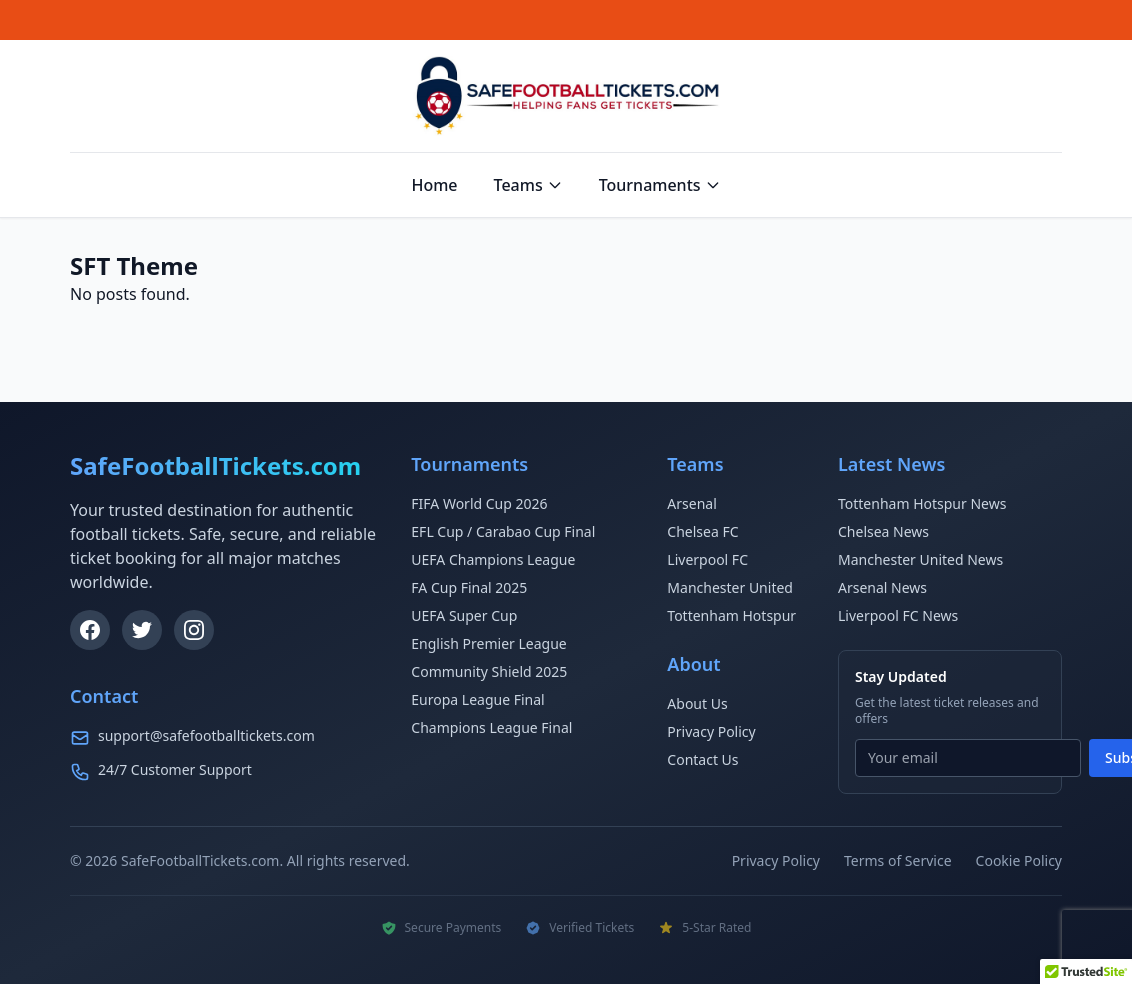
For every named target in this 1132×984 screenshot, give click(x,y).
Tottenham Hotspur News (922, 503)
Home (434, 185)
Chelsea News (883, 531)
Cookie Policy (1019, 860)
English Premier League (488, 643)
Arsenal (691, 503)
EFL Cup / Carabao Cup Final (503, 531)
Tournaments (660, 185)
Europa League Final (477, 699)
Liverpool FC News (898, 615)
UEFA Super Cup (464, 615)
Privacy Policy (711, 731)
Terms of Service (898, 860)
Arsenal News (882, 587)
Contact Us (702, 759)
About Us (697, 703)
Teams (528, 185)
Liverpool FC (707, 559)
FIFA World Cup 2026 (479, 503)
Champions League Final (491, 727)
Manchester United (730, 587)
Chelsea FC (702, 531)
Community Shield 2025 (489, 671)
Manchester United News (920, 559)
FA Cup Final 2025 (469, 587)
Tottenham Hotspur (731, 615)
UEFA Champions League (493, 559)
